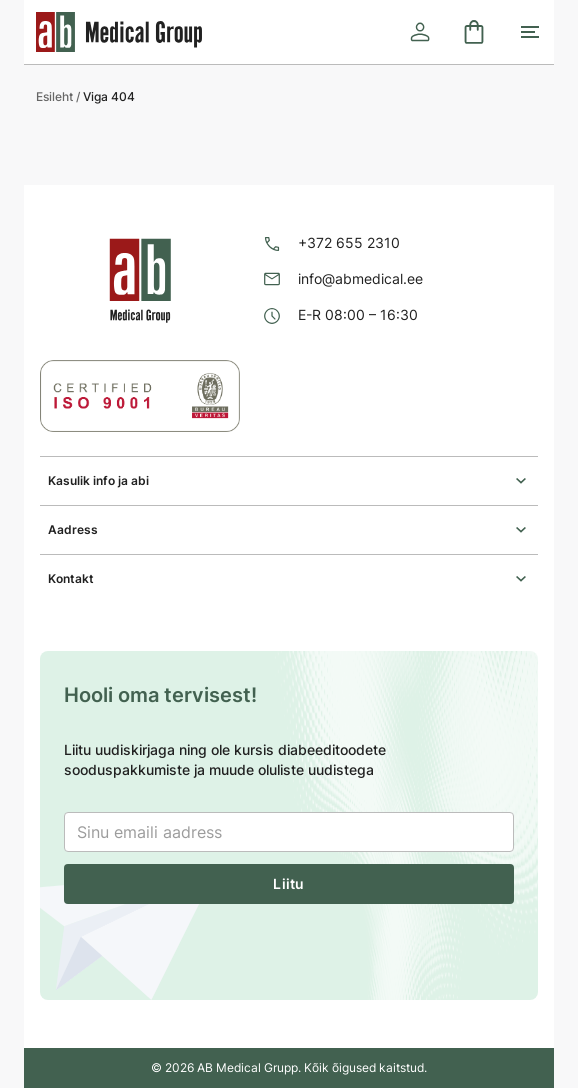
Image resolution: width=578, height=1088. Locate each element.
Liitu (288, 883)
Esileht (54, 96)
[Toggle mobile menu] (530, 32)
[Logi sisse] (420, 32)
